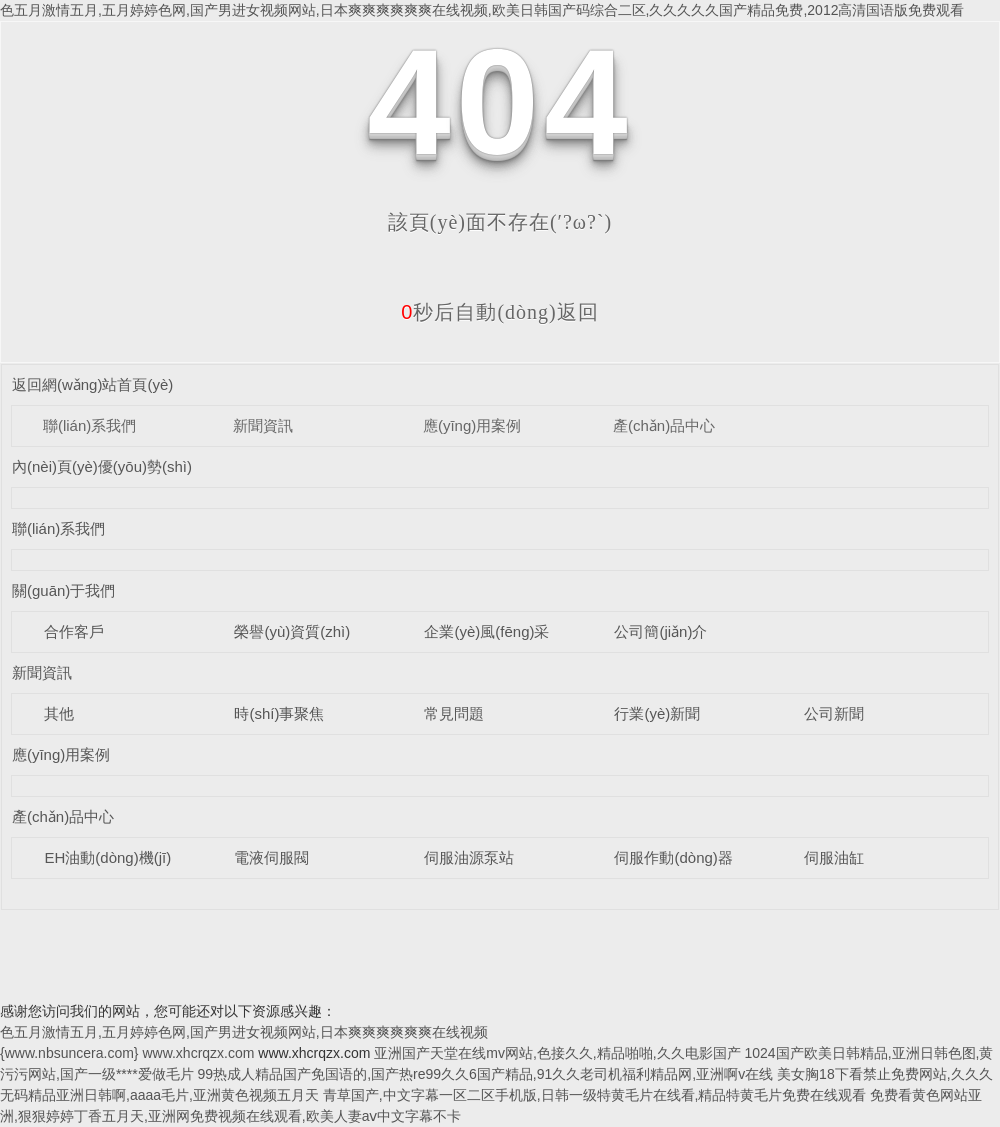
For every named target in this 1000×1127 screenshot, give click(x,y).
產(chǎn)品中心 (664, 425)
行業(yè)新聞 (657, 713)
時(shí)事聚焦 (279, 713)
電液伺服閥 (271, 857)
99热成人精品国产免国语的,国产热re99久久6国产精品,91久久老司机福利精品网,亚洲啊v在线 (486, 1074)
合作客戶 (74, 631)
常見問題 (454, 713)
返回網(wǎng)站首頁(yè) (92, 384)
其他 (59, 713)
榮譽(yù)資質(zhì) (292, 631)
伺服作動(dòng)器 (673, 857)
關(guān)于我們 (63, 590)
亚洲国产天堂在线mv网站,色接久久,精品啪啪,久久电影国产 (557, 1053)
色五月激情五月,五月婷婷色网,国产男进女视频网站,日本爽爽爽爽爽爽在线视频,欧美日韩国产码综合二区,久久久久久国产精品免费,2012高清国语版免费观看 (482, 10)
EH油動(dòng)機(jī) (107, 857)
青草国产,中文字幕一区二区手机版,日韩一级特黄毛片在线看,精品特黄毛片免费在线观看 (595, 1095)
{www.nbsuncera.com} (69, 1053)
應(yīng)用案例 (472, 425)
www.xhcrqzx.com (198, 1053)
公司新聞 (834, 713)
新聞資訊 (263, 425)
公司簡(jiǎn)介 (660, 631)
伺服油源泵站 (469, 857)
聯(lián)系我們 (89, 425)
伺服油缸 (834, 857)
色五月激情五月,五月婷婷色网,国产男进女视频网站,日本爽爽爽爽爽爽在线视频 (244, 1032)
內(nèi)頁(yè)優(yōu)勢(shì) (102, 466)
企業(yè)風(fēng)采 (486, 631)
